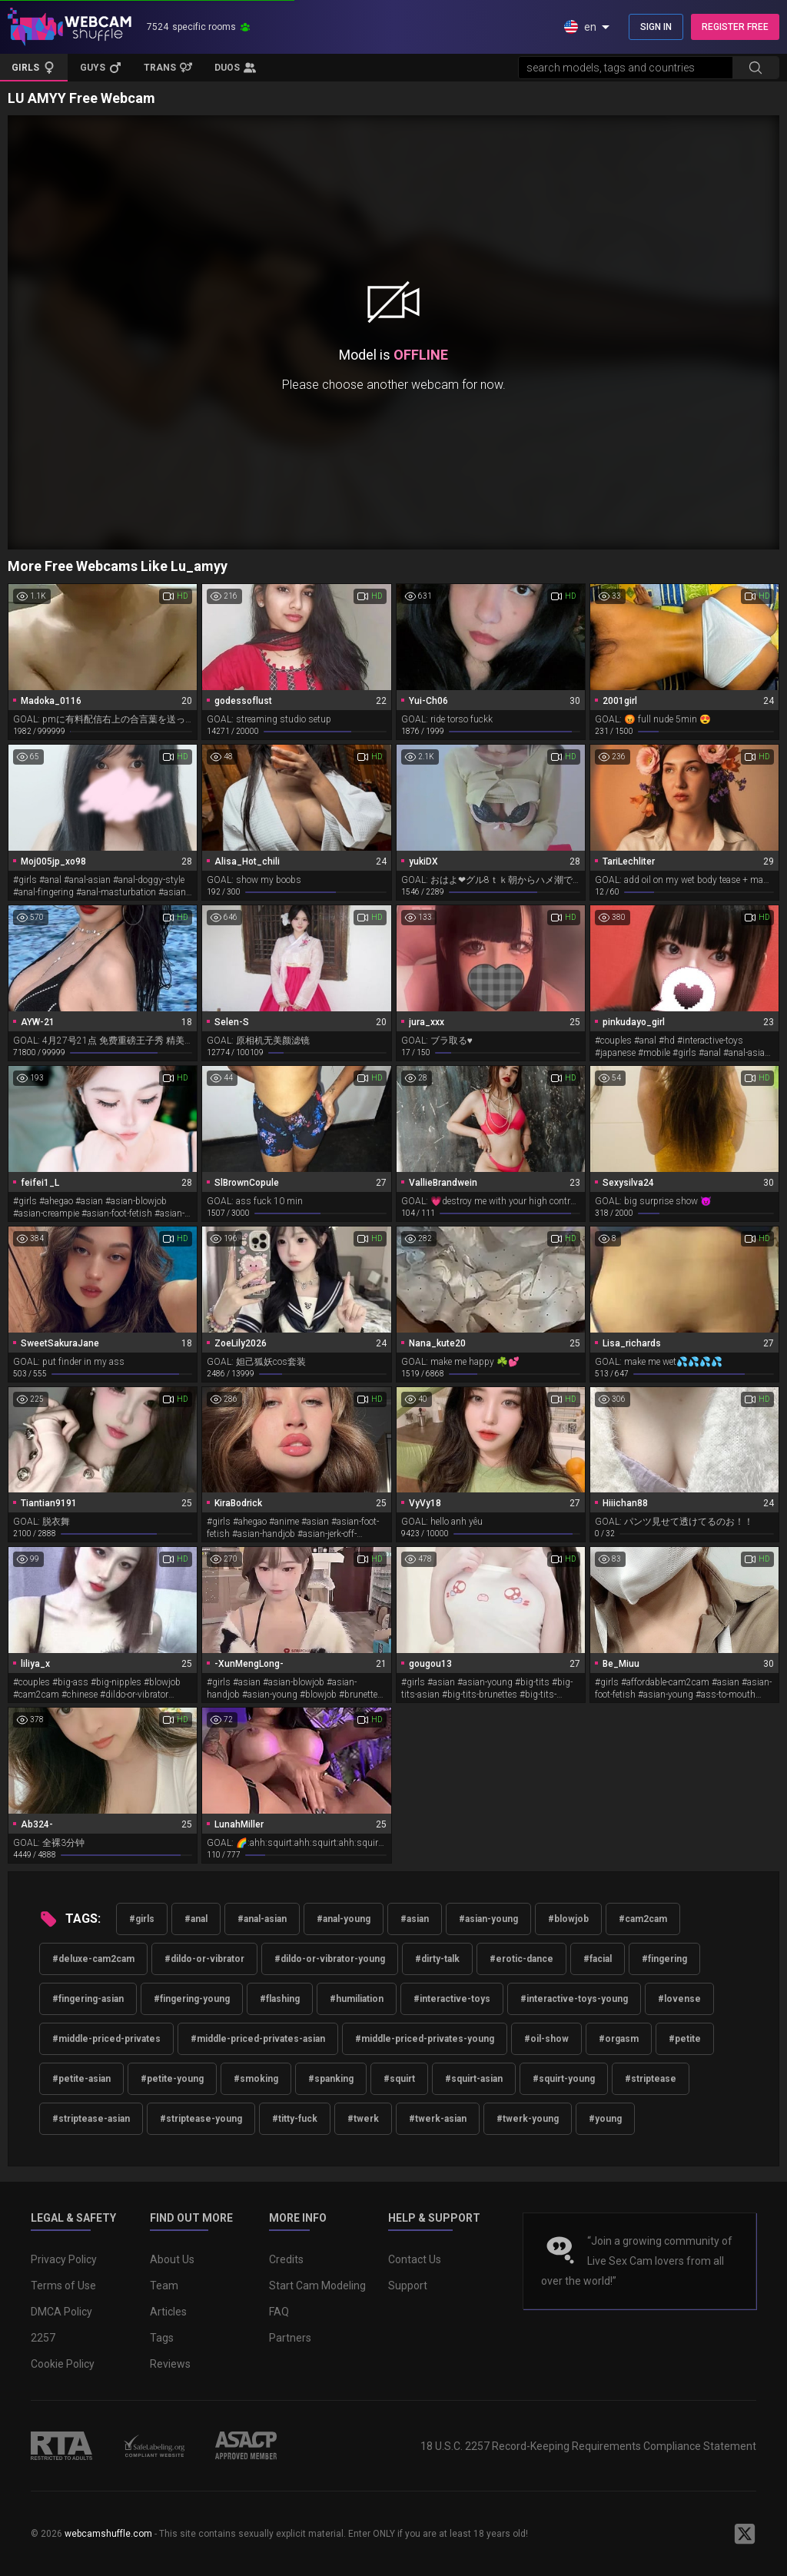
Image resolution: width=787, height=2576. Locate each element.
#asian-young (488, 1919)
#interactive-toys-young (574, 1998)
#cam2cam (643, 1919)
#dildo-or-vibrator (204, 1959)
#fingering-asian (88, 1998)
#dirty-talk (437, 1959)
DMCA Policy (61, 2311)
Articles (168, 2311)
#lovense (679, 1998)
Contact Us (414, 2259)
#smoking (256, 2078)
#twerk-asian (438, 2118)
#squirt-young (564, 2078)
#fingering (664, 1959)
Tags (162, 2337)
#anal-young (343, 1919)
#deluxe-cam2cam (93, 1959)
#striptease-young (201, 2118)
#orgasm (619, 2038)
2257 (43, 2337)
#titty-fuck (294, 2118)
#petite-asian (81, 2078)
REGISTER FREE (735, 27)
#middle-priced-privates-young (424, 2038)
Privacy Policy (64, 2259)
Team (164, 2285)
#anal (196, 1919)
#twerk (363, 2118)
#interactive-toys (451, 1998)
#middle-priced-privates (106, 2038)
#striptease (650, 2078)
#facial (597, 1959)
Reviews (170, 2364)
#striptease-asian (91, 2118)
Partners (290, 2337)
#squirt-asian (474, 2078)
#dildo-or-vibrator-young (329, 1959)
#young (605, 2118)
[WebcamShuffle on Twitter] (744, 2533)
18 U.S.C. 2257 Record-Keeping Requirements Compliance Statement (588, 2446)
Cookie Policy (63, 2364)
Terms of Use (63, 2285)
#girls (141, 1919)
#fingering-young (192, 1998)
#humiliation (357, 1998)
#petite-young (172, 2078)
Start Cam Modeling (317, 2285)
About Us (172, 2259)
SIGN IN (656, 27)
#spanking (331, 2078)
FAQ (279, 2311)
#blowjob (568, 1919)
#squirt (399, 2078)
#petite (685, 2038)
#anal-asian (262, 1919)
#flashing (280, 1998)
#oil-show (546, 2038)
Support (407, 2285)
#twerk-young (527, 2118)
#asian (414, 1919)
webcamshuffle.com (108, 2533)
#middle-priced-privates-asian (258, 2038)
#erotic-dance (521, 1959)
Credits (286, 2259)
